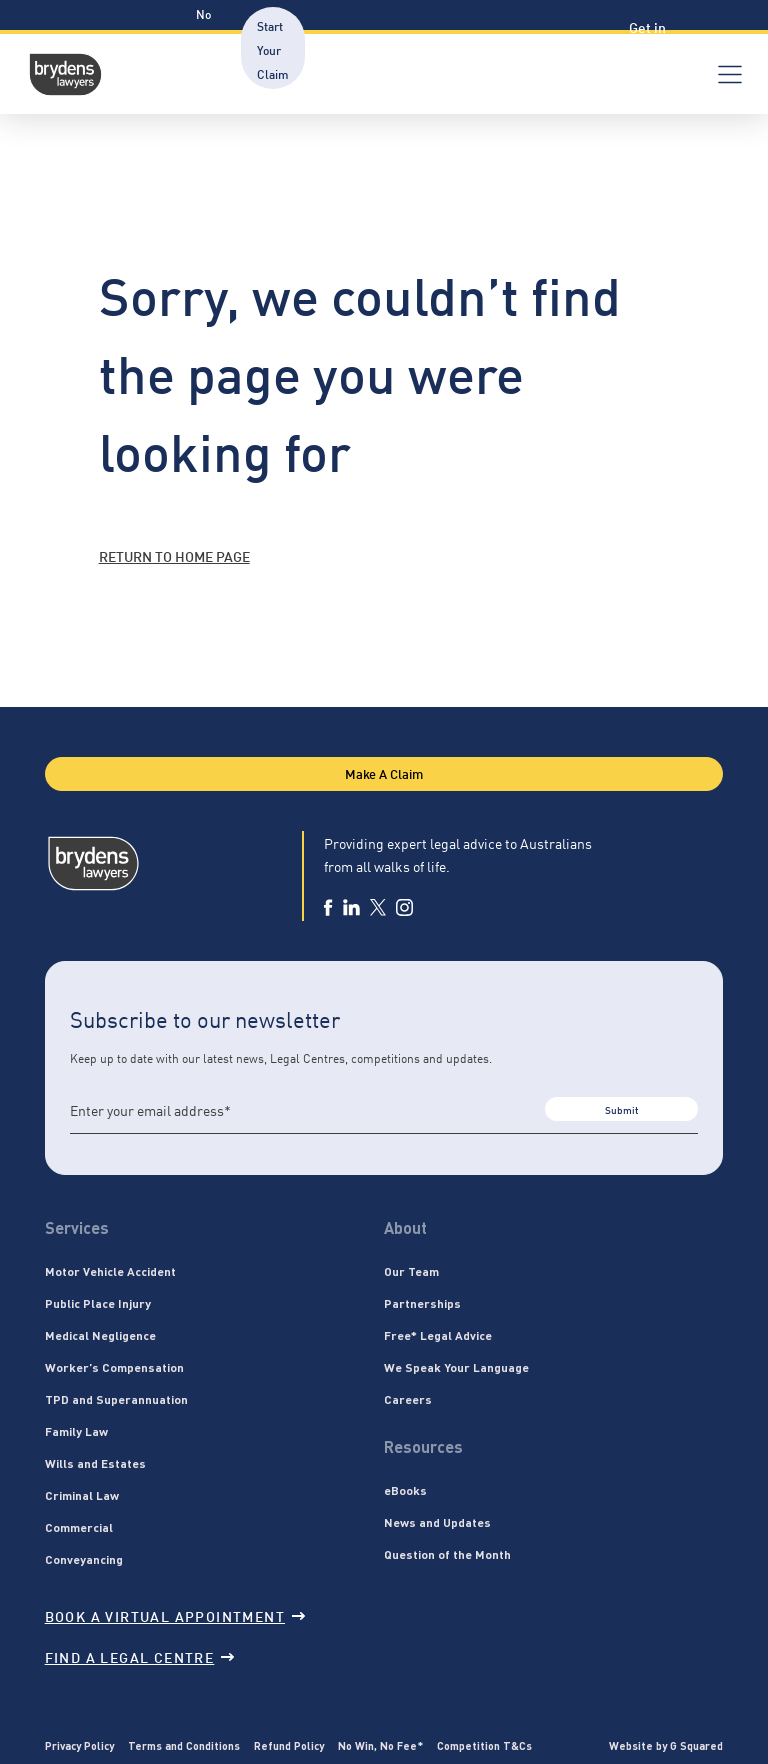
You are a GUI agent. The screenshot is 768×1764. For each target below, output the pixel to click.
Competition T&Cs (484, 1745)
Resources (465, 49)
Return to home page (174, 555)
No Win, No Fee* (380, 1745)
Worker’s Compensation (114, 1367)
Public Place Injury (98, 1303)
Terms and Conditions (184, 1745)
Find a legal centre (140, 1656)
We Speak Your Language (456, 1367)
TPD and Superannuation (116, 1399)
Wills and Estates (95, 1463)
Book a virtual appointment (175, 1615)
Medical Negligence (100, 1335)
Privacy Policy (79, 1745)
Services (77, 1227)
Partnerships (422, 1303)
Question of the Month (447, 1554)
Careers (408, 1399)
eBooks (405, 1490)
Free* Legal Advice (438, 1335)
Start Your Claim (273, 49)
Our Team (411, 1271)
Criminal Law (82, 1495)
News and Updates (437, 1522)
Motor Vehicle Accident (110, 1271)
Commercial (79, 1527)
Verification (571, 49)
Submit (621, 1109)
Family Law (76, 1431)
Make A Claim (384, 773)
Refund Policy (289, 1745)
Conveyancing (84, 1559)
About (405, 1227)
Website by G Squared (666, 1745)
